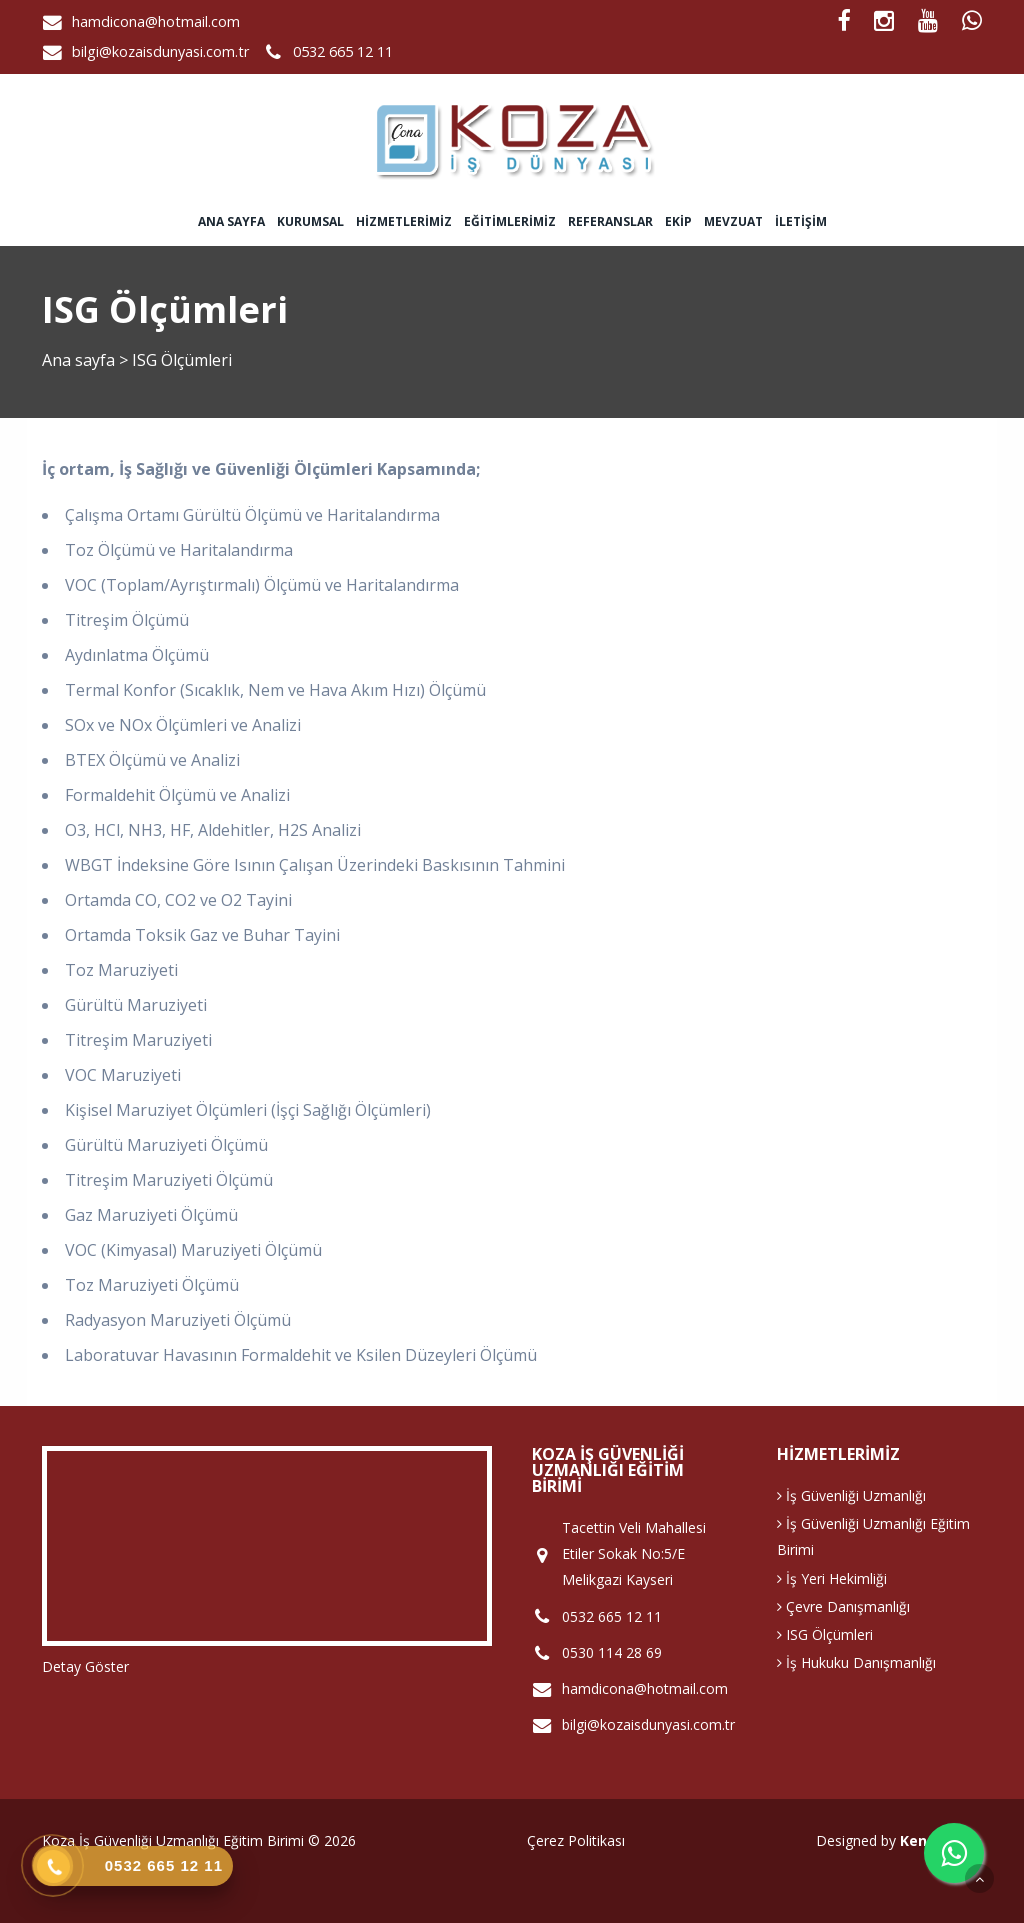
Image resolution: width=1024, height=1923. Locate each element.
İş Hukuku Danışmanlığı (856, 1662)
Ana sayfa (231, 221)
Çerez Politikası (576, 1840)
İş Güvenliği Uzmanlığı (851, 1495)
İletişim (801, 221)
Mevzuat (733, 221)
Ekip (678, 221)
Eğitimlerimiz (510, 221)
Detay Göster (85, 1666)
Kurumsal (310, 221)
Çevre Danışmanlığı (843, 1606)
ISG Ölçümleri (825, 1634)
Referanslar (610, 221)
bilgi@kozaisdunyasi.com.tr (160, 51)
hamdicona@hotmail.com (156, 21)
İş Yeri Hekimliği (832, 1578)
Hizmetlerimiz (404, 221)
